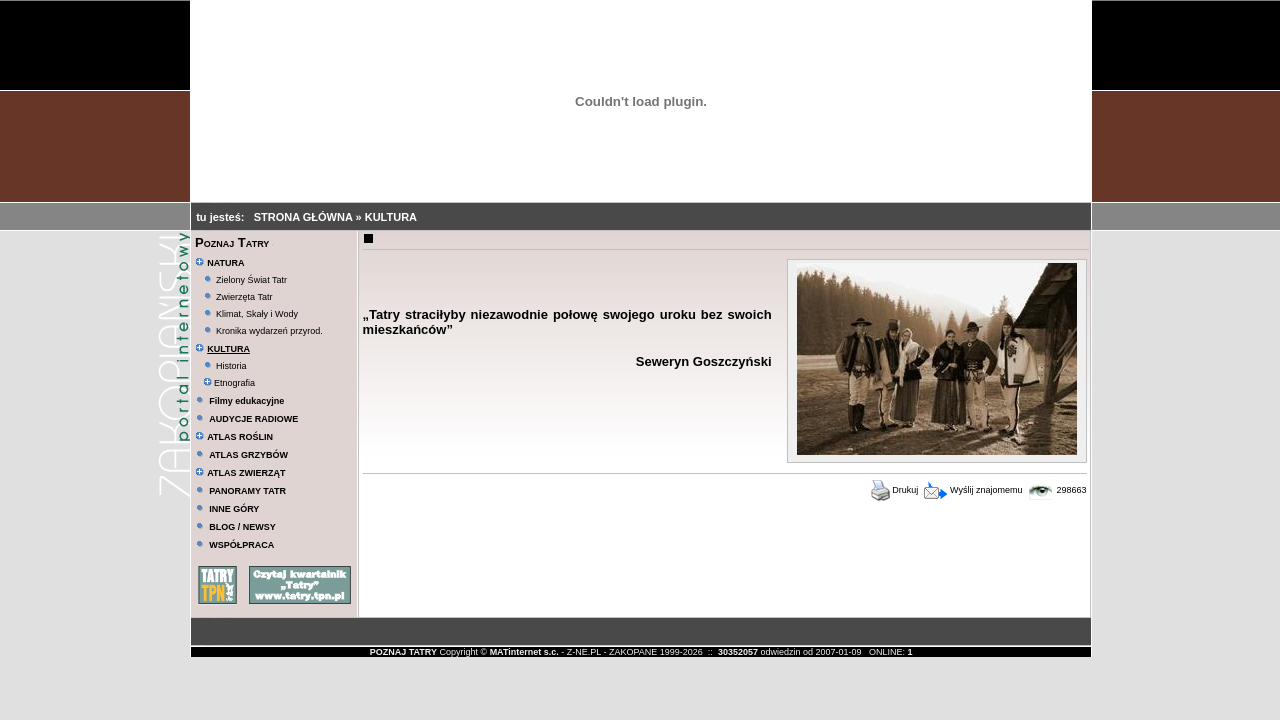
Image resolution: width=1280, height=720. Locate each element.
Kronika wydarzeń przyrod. (269, 331)
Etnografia (229, 383)
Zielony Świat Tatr (251, 280)
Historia (231, 366)
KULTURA (391, 217)
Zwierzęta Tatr (244, 297)
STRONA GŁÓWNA (305, 217)
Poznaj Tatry (232, 242)
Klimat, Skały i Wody (257, 314)
